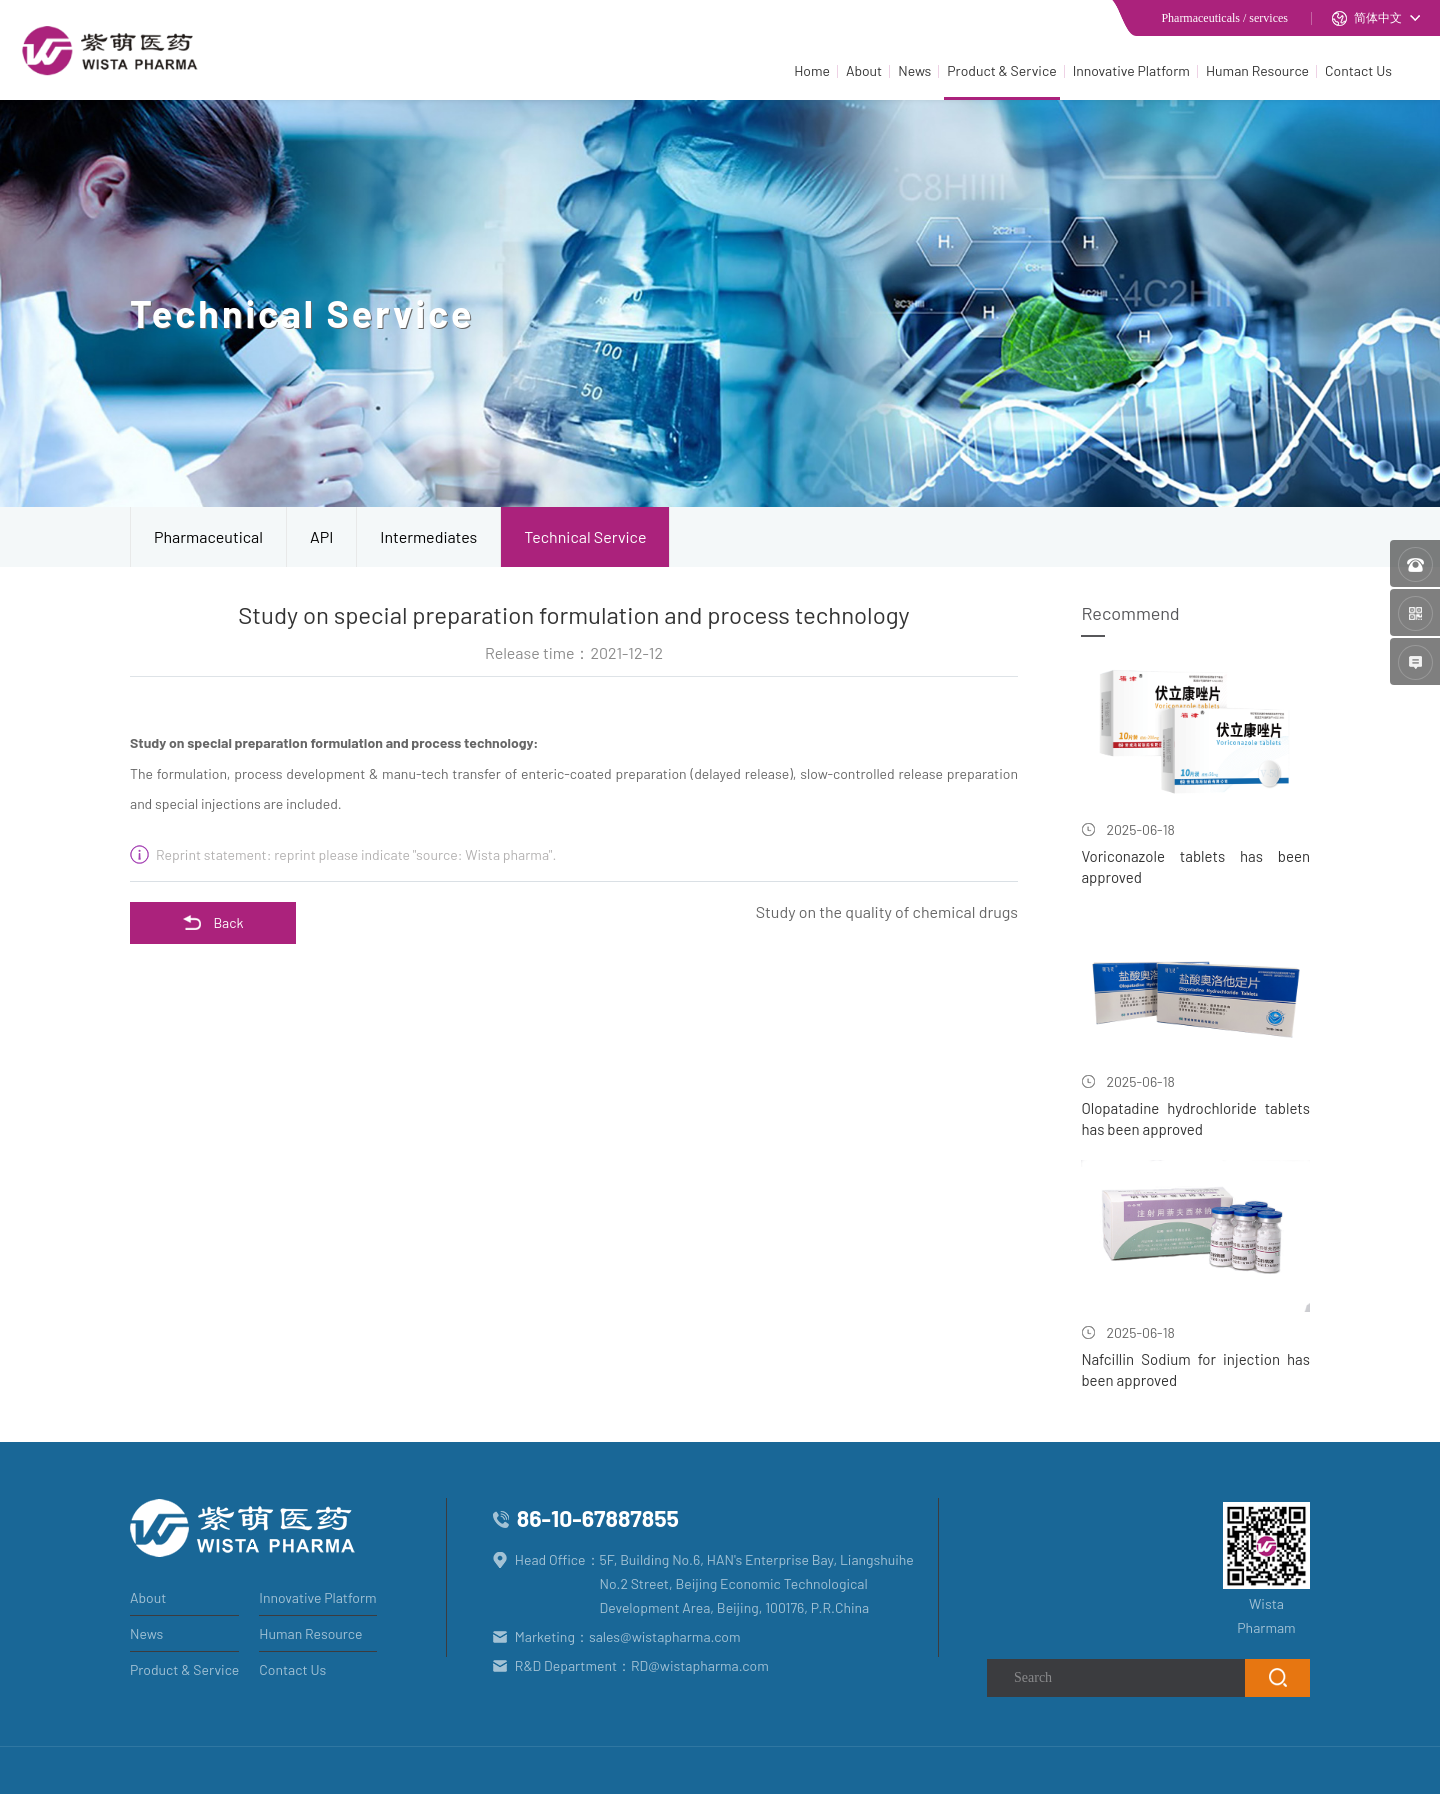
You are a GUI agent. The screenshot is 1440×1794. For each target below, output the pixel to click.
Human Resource (1257, 70)
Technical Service (585, 536)
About (864, 70)
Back (212, 923)
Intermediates (428, 536)
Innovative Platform (1131, 70)
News (914, 70)
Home (812, 70)
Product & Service (1001, 70)
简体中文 (1367, 18)
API (321, 536)
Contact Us (1358, 70)
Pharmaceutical (208, 536)
